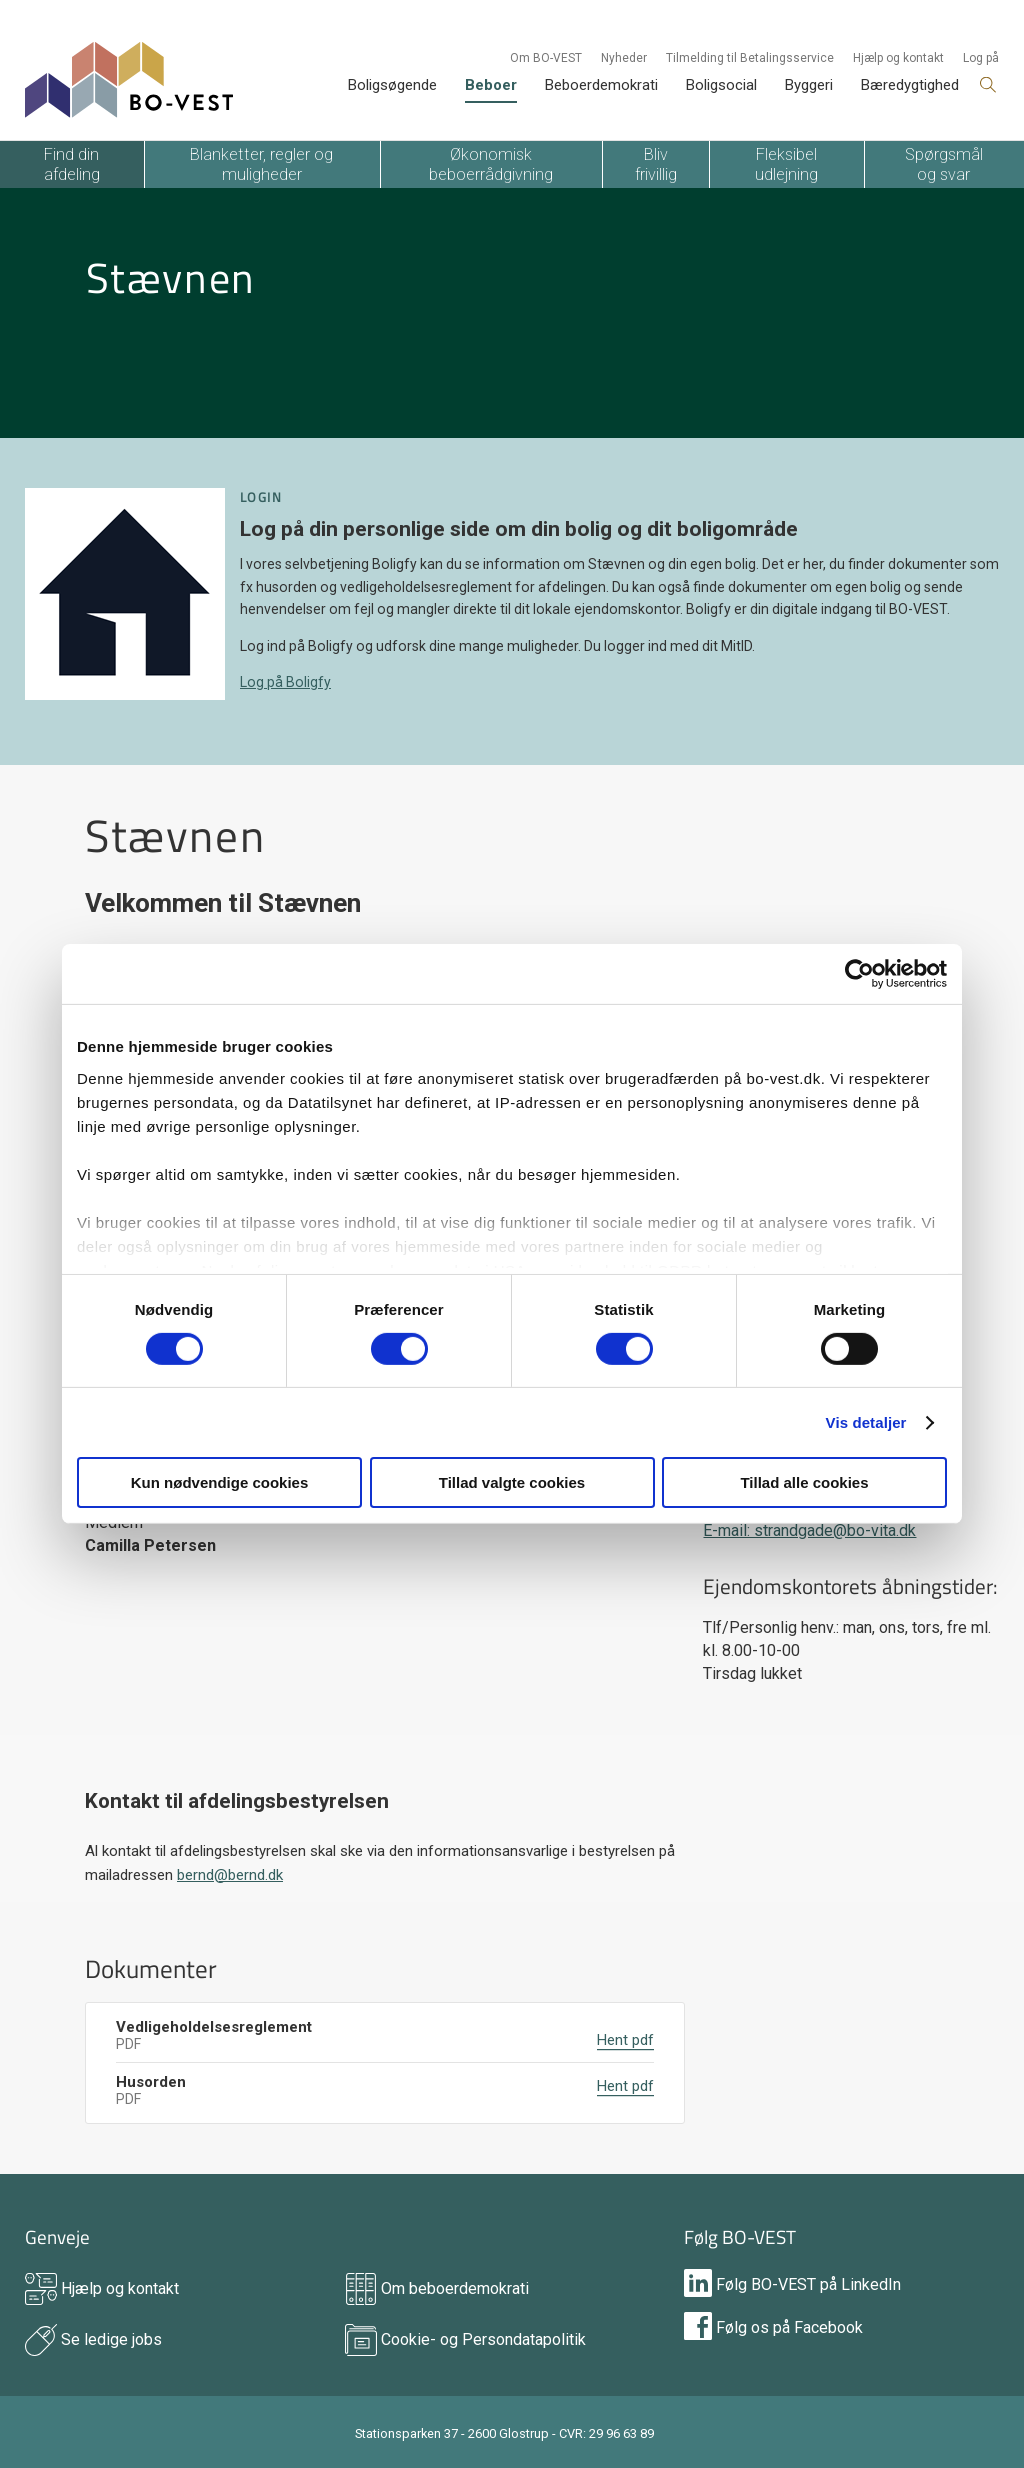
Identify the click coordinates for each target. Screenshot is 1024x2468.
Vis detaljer (866, 1422)
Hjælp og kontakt (898, 58)
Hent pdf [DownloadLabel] (625, 2040)
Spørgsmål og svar (944, 164)
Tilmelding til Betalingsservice (750, 58)
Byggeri (809, 85)
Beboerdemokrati (601, 85)
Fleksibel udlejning (786, 164)
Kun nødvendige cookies (220, 1482)
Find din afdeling (72, 164)
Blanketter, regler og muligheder (261, 164)
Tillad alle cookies (804, 1482)
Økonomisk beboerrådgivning (491, 164)
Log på (981, 58)
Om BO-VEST (546, 58)
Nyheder (624, 58)
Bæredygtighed (910, 85)
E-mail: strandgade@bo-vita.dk (809, 1530)
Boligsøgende (392, 85)
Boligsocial (721, 85)
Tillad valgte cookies (512, 1482)
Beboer (491, 85)
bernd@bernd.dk (230, 1875)
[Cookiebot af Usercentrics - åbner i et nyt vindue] (859, 974)
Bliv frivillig (656, 164)
